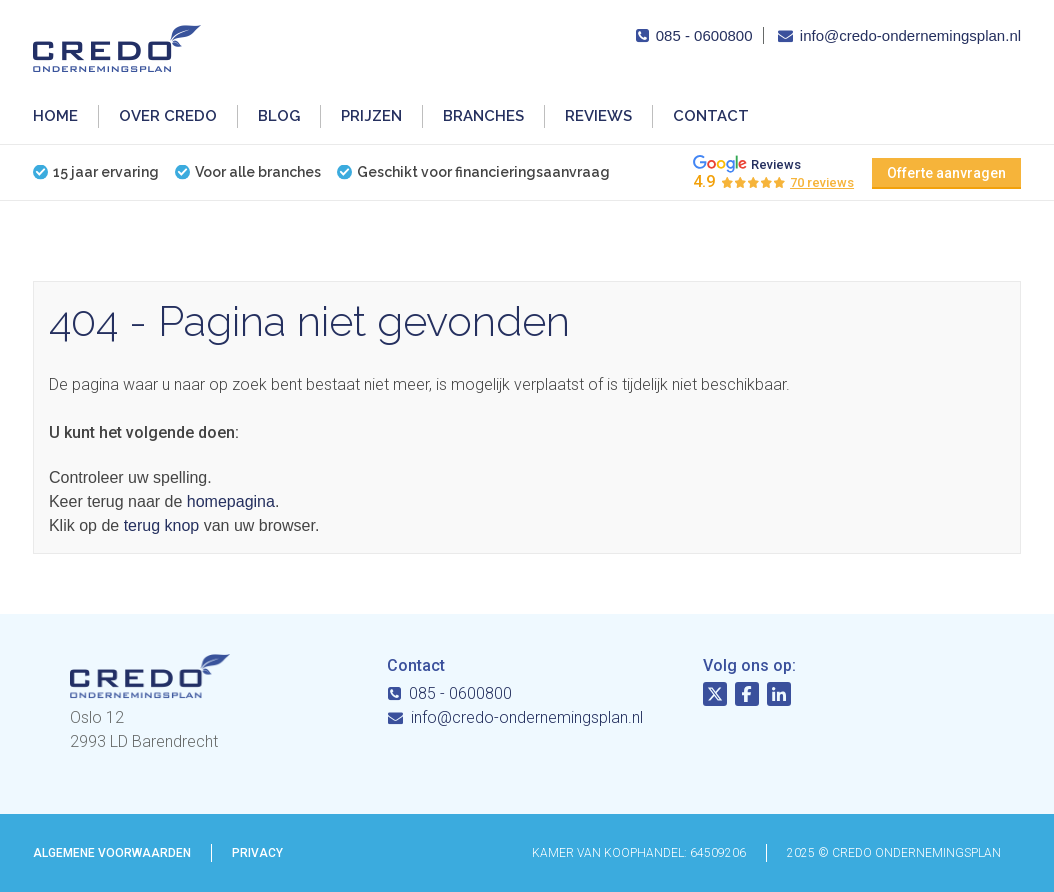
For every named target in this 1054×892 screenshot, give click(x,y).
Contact (711, 116)
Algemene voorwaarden (112, 853)
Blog (279, 116)
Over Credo (168, 116)
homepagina (231, 501)
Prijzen (371, 116)
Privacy (257, 853)
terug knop (162, 525)
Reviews (598, 116)
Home (55, 116)
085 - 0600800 (704, 35)
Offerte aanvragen (946, 173)
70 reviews (822, 182)
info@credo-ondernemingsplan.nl (910, 35)
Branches (483, 116)
